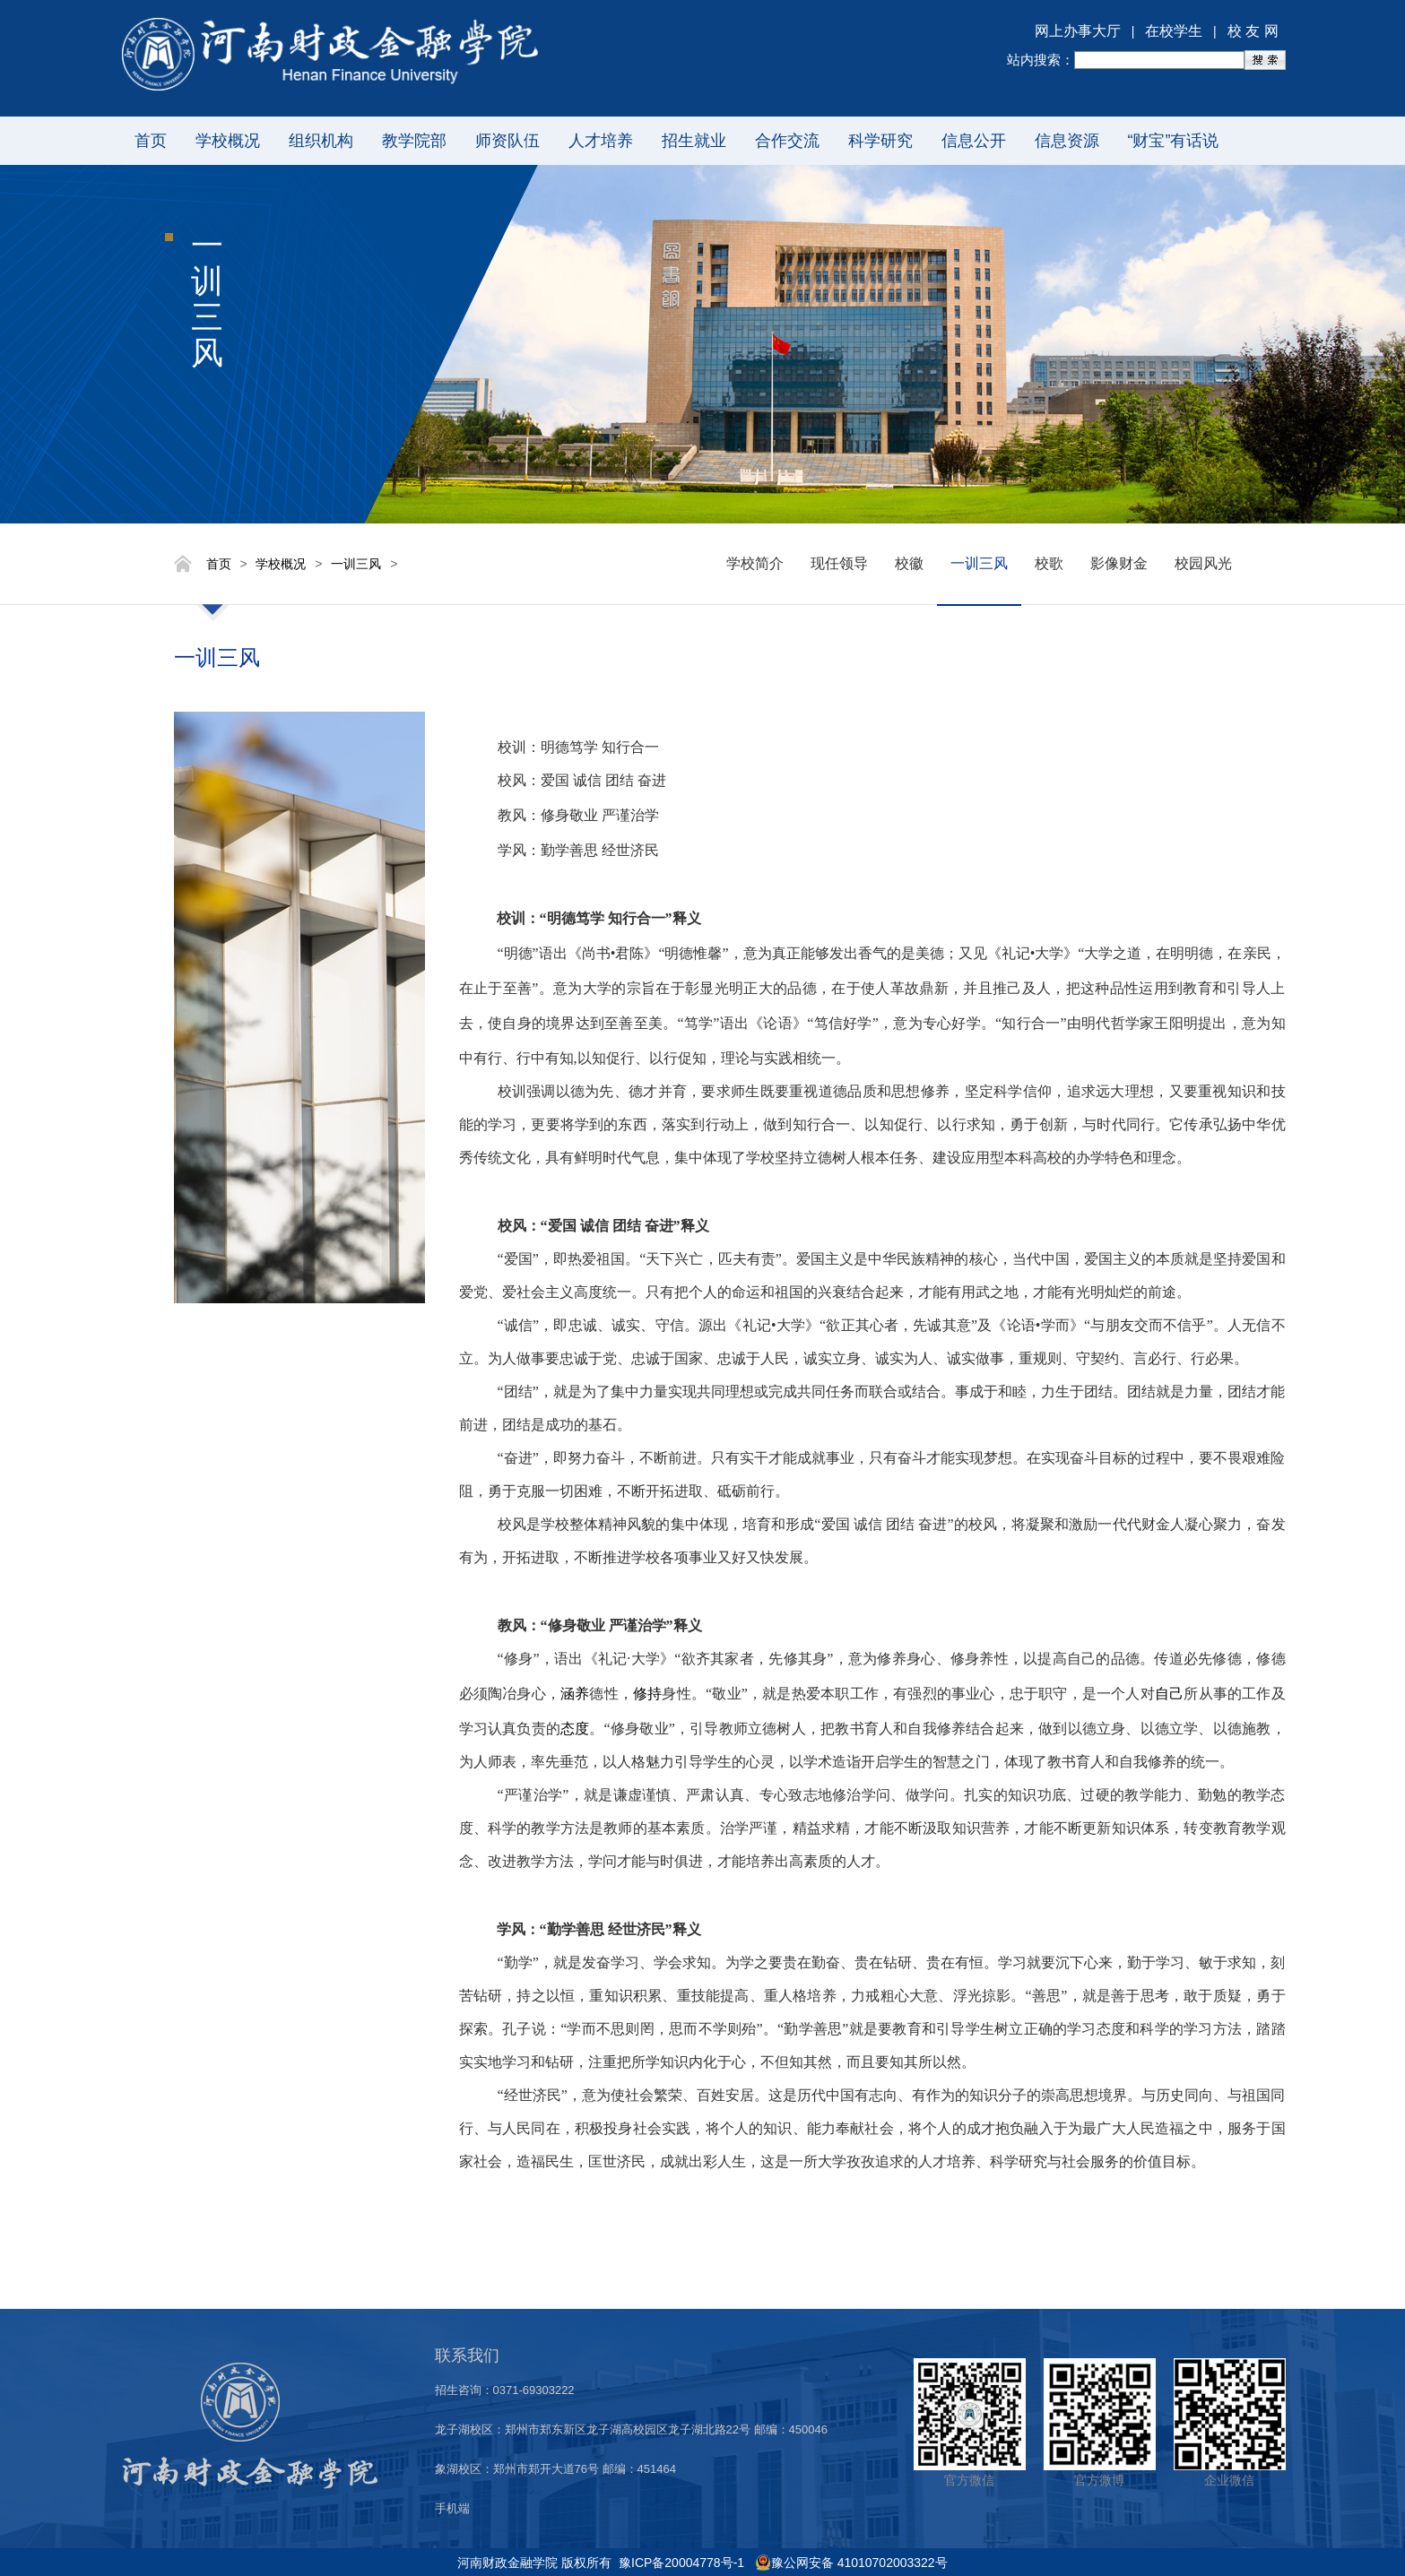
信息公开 (973, 141)
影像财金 (1119, 563)
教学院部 (414, 141)
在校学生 (1173, 31)
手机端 (452, 2508)
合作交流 (787, 141)
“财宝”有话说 (1173, 141)
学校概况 (227, 141)
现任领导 (839, 563)
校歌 (1049, 563)
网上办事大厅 (1078, 31)
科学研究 (880, 141)
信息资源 (1067, 141)
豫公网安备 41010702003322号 (859, 2562)
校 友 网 (1253, 31)
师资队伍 (507, 141)
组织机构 (321, 141)
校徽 (909, 563)
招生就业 (694, 141)
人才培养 (600, 141)
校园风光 (1203, 563)
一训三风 (356, 564)
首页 (150, 141)
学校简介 (755, 563)
